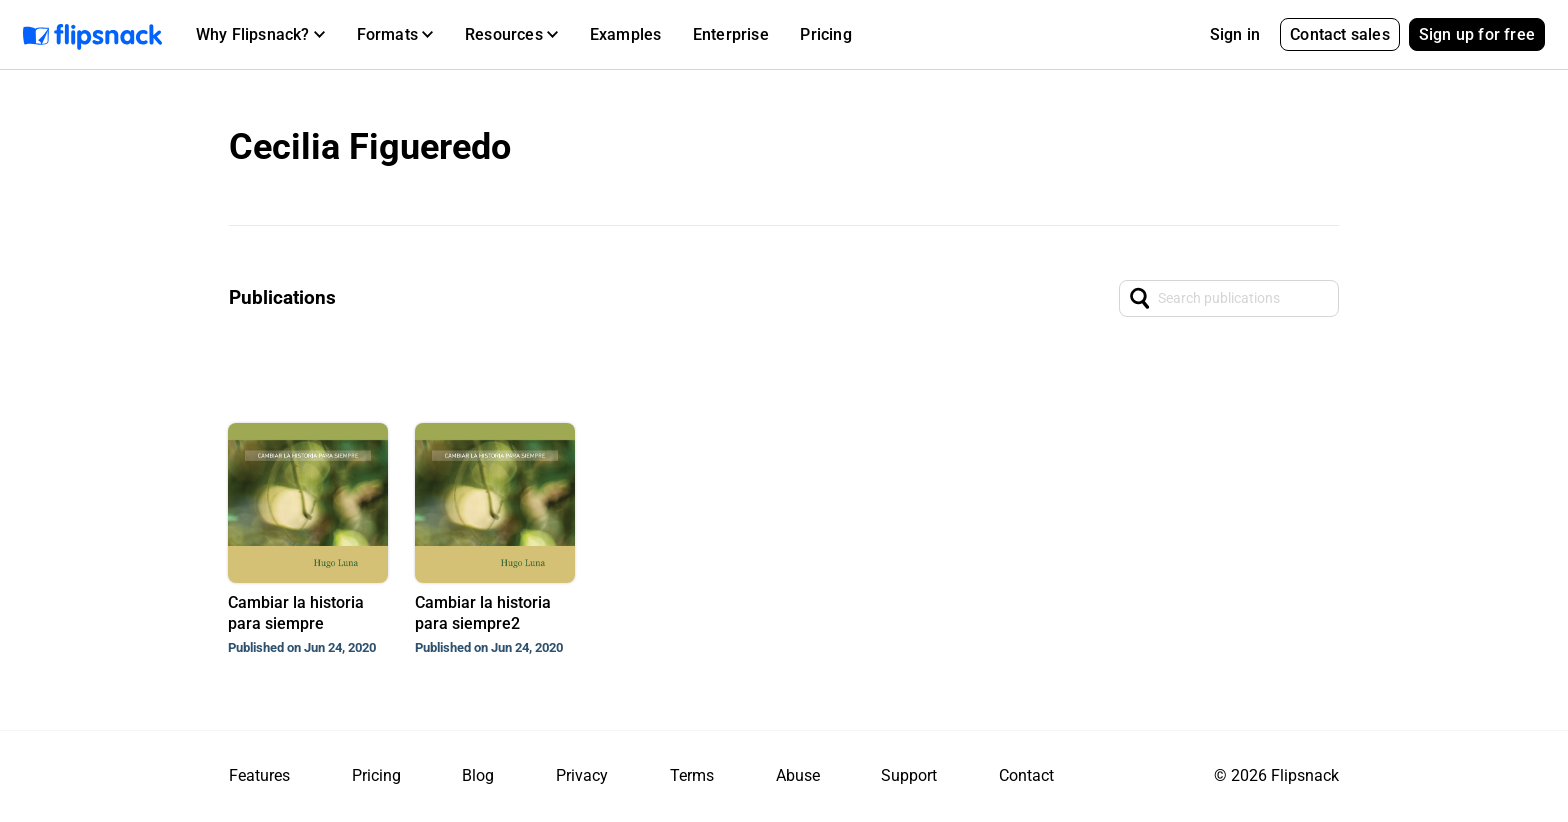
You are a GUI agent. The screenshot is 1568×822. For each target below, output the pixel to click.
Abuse (798, 775)
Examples (626, 34)
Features (259, 775)
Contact (1026, 775)
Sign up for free (1477, 34)
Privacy (582, 775)
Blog (478, 775)
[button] (260, 35)
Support (909, 775)
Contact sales (1340, 34)
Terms (692, 775)
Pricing (825, 34)
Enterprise (731, 34)
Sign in (1235, 34)
